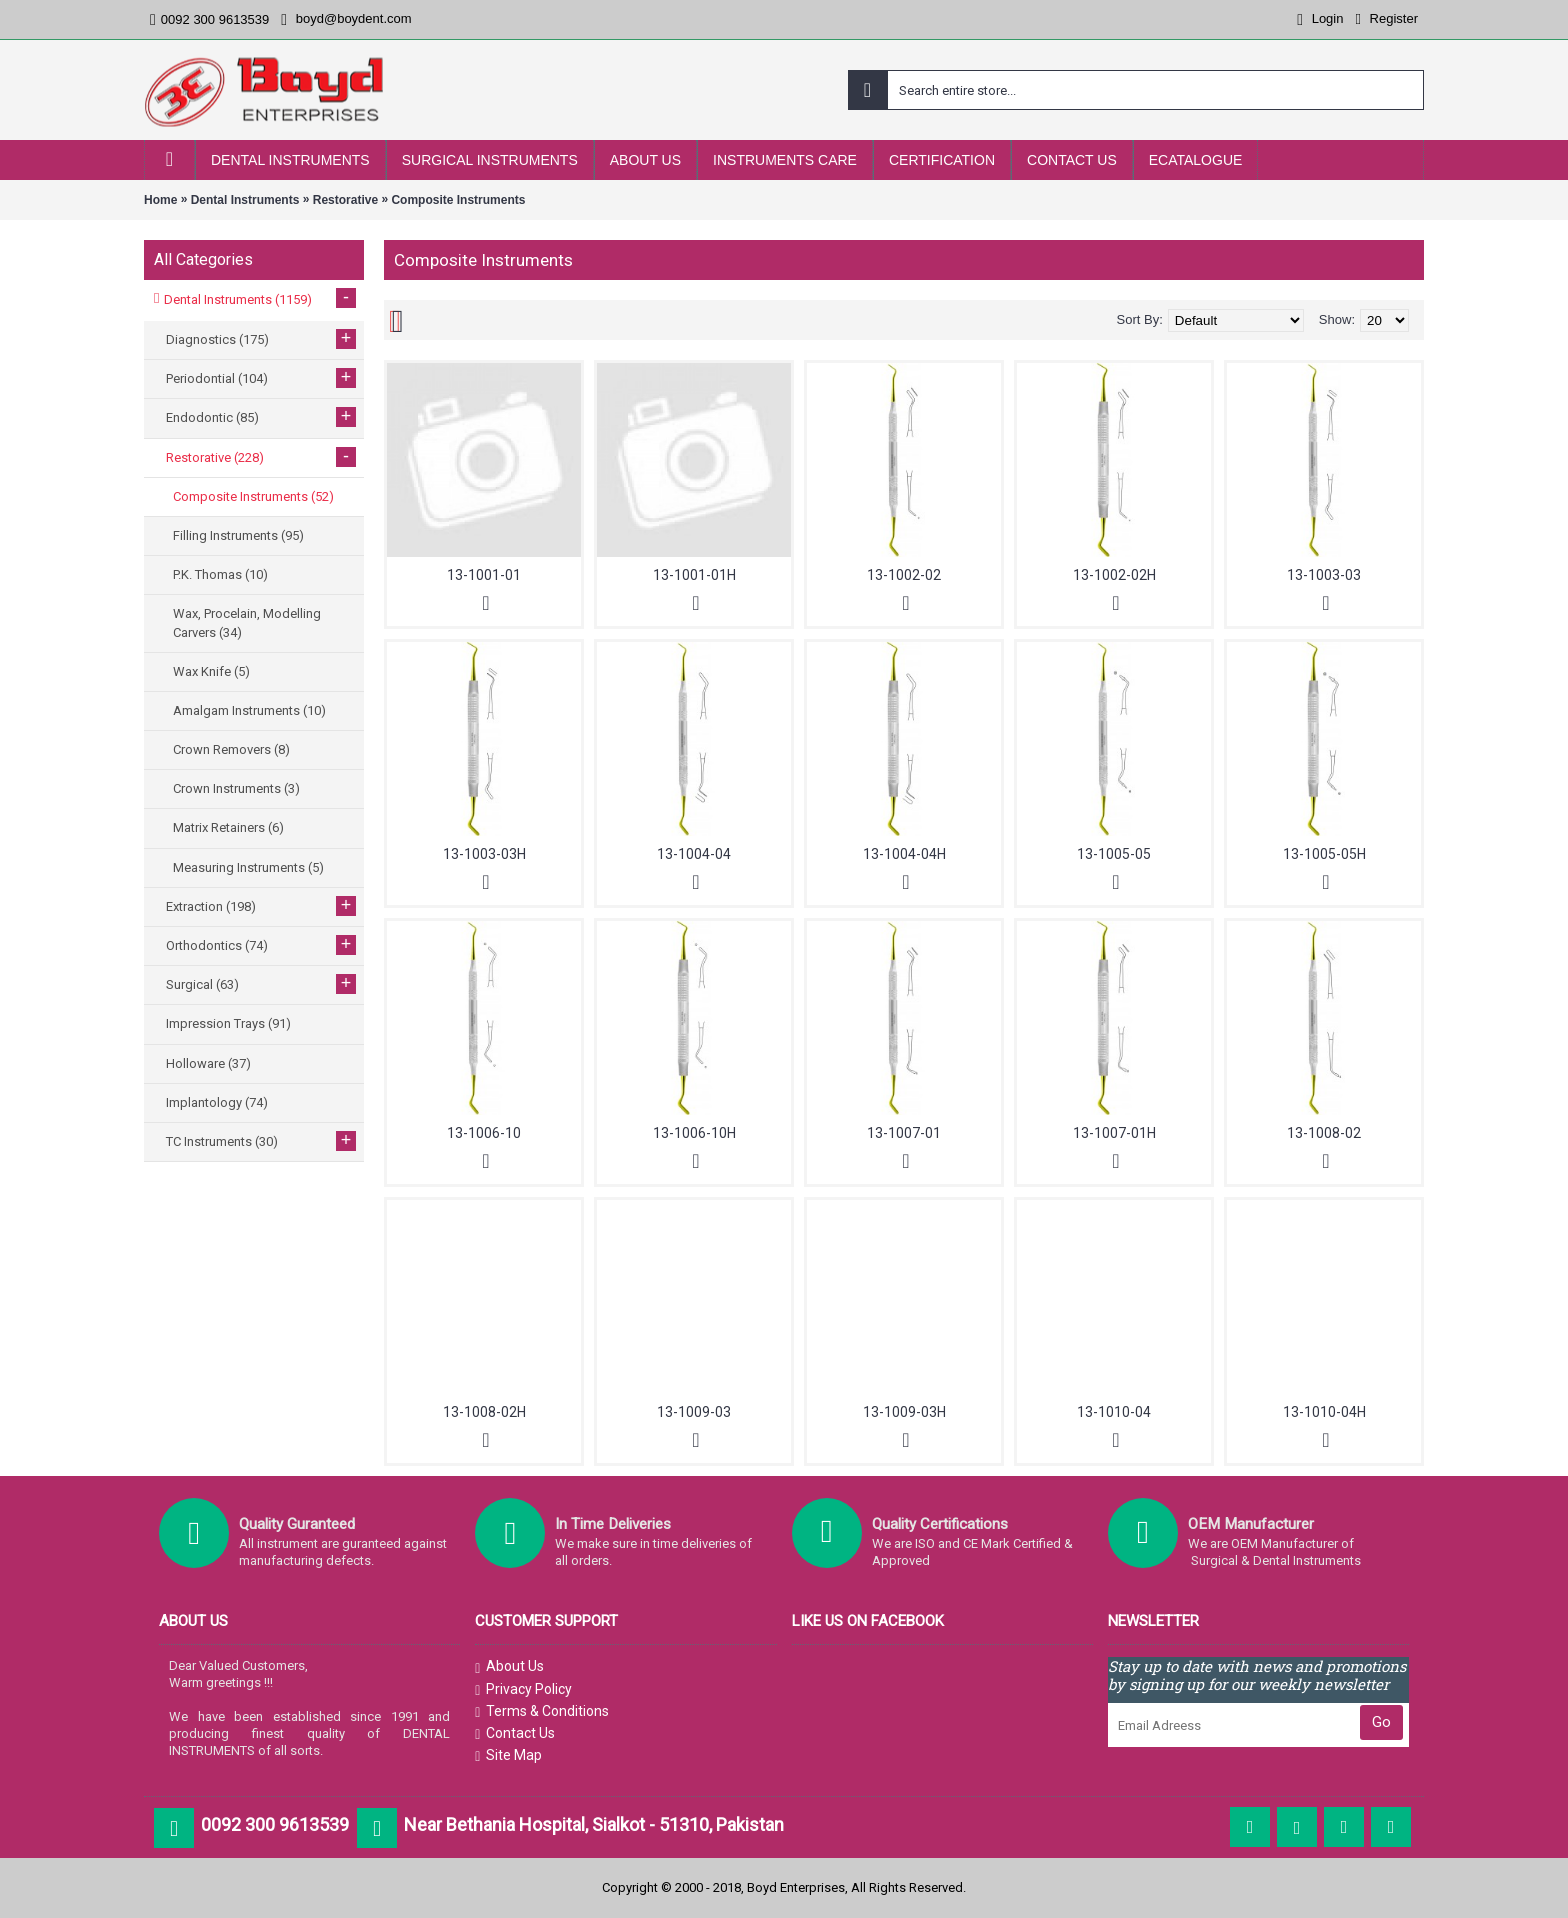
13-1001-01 (484, 575)
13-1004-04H (904, 854)
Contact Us (515, 1734)
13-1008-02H (484, 1412)
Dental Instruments (245, 200)
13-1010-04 (1114, 1412)
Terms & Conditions (542, 1712)
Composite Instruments (458, 200)
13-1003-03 (1324, 575)
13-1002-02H (1114, 575)
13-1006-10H (694, 1133)
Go (1381, 1722)
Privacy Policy (523, 1690)
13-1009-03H (904, 1412)
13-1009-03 (694, 1412)
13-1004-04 (694, 854)
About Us (509, 1667)
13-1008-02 (1324, 1133)
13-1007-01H (1114, 1133)
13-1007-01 (904, 1133)
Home (160, 200)
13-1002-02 (904, 575)
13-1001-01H (694, 575)
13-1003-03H (484, 854)
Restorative (345, 200)
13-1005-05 (1114, 854)
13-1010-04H (1324, 1412)
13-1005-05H (1324, 854)
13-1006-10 (484, 1133)
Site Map (508, 1756)
